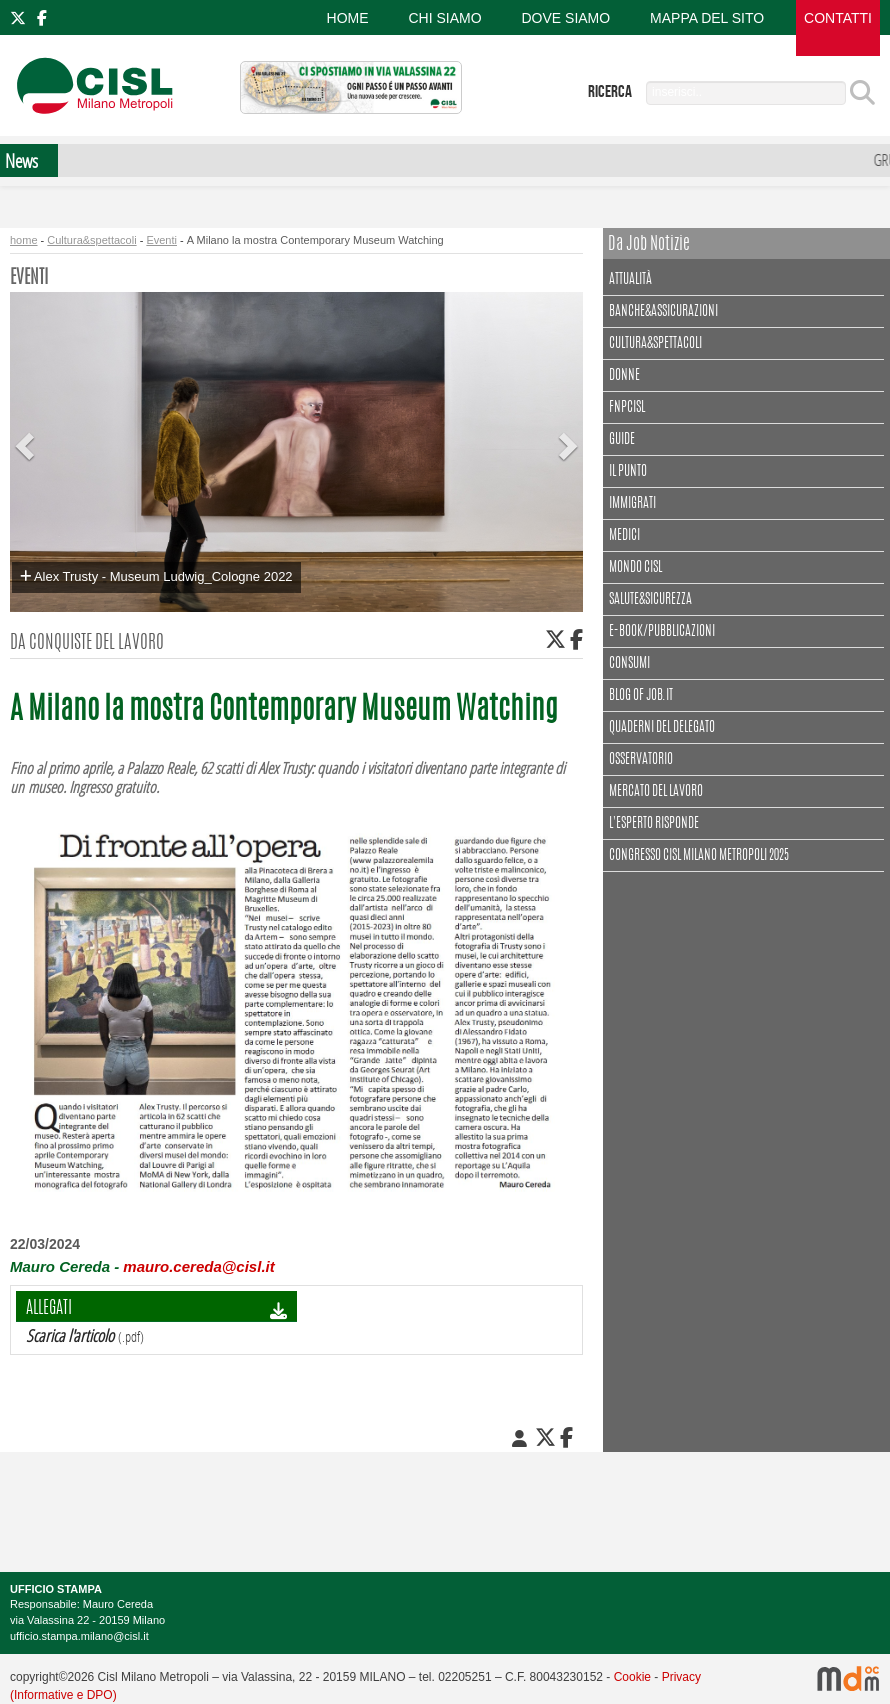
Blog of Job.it (641, 696)
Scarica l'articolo (70, 1335)
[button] (27, 430)
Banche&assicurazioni (663, 312)
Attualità (633, 277)
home (24, 240)
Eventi (161, 240)
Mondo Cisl (635, 568)
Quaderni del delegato (662, 728)
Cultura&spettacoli (91, 240)
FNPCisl (627, 408)
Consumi (629, 664)
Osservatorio (641, 760)
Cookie (632, 1677)
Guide (622, 440)
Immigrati (632, 504)
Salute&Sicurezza (650, 600)
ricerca (610, 92)
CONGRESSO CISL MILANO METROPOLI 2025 (699, 856)
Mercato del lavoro (656, 792)
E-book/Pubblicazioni (662, 632)
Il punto (628, 472)
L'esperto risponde (654, 824)
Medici (624, 536)
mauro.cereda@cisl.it (198, 1266)
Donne (624, 376)
